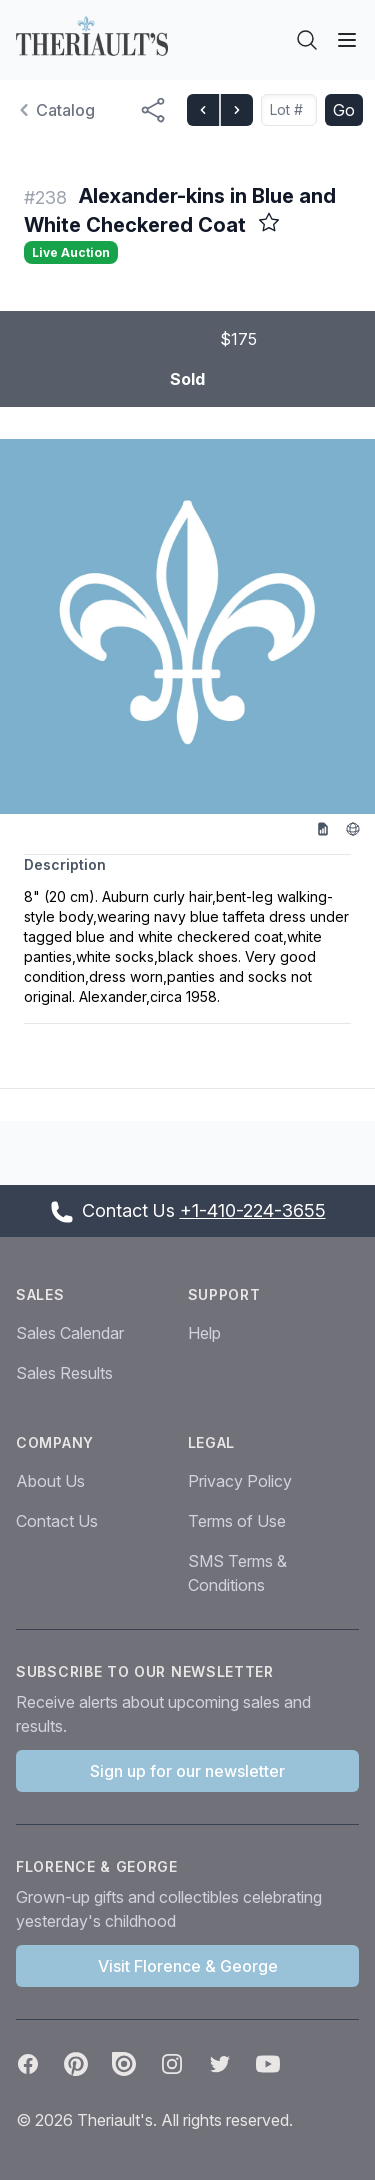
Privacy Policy (240, 1481)
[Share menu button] (153, 110)
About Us (50, 1481)
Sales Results (64, 1373)
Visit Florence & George (188, 1966)
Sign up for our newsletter (187, 1771)
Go (344, 110)
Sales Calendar (70, 1333)
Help (204, 1333)
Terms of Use (237, 1521)
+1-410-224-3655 (253, 1210)
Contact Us (57, 1521)
